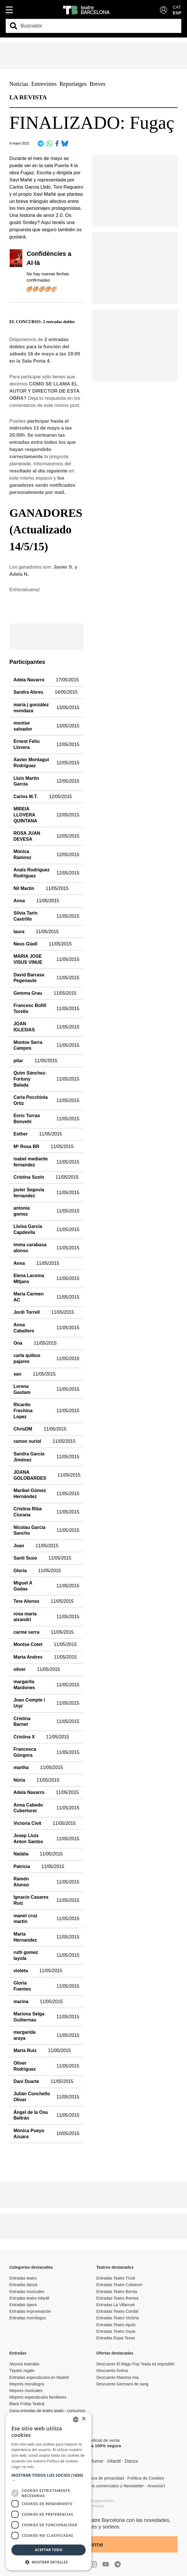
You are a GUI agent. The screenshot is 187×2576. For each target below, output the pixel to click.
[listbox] (76, 2419)
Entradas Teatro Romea (117, 2298)
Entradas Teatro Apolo (116, 2324)
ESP (177, 12)
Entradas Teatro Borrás (117, 2291)
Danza (131, 2461)
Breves (98, 84)
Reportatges (73, 84)
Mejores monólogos (26, 2384)
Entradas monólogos (27, 2318)
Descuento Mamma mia (117, 2377)
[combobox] (98, 25)
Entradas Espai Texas (115, 2338)
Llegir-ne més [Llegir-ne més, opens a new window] (22, 2466)
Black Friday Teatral (27, 2403)
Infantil (114, 2461)
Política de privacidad (103, 2478)
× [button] (83, 2419)
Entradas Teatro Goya (115, 2331)
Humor (97, 2461)
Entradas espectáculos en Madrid (39, 2377)
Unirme (93, 2544)
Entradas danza (23, 2284)
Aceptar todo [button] (48, 2549)
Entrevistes (44, 84)
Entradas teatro (23, 2278)
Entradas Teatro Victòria (117, 2318)
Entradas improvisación (30, 2311)
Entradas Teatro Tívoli (115, 2278)
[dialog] (48, 2491)
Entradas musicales (26, 2291)
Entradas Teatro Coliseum (119, 2284)
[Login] (163, 9)
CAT (177, 7)
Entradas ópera (23, 2304)
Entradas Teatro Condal (117, 2311)
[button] (48, 2478)
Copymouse (93, 2506)
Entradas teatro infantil (29, 2298)
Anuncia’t (156, 2485)
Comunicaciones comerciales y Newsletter (103, 2485)
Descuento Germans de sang (122, 2384)
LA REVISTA (28, 97)
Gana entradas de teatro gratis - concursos (47, 2410)
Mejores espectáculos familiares (37, 2397)
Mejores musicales (26, 2390)
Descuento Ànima (112, 2370)
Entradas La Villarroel (115, 2304)
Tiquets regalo (22, 2370)
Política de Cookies (145, 2478)
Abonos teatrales (24, 2364)
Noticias (19, 84)
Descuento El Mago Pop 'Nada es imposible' (135, 2364)
